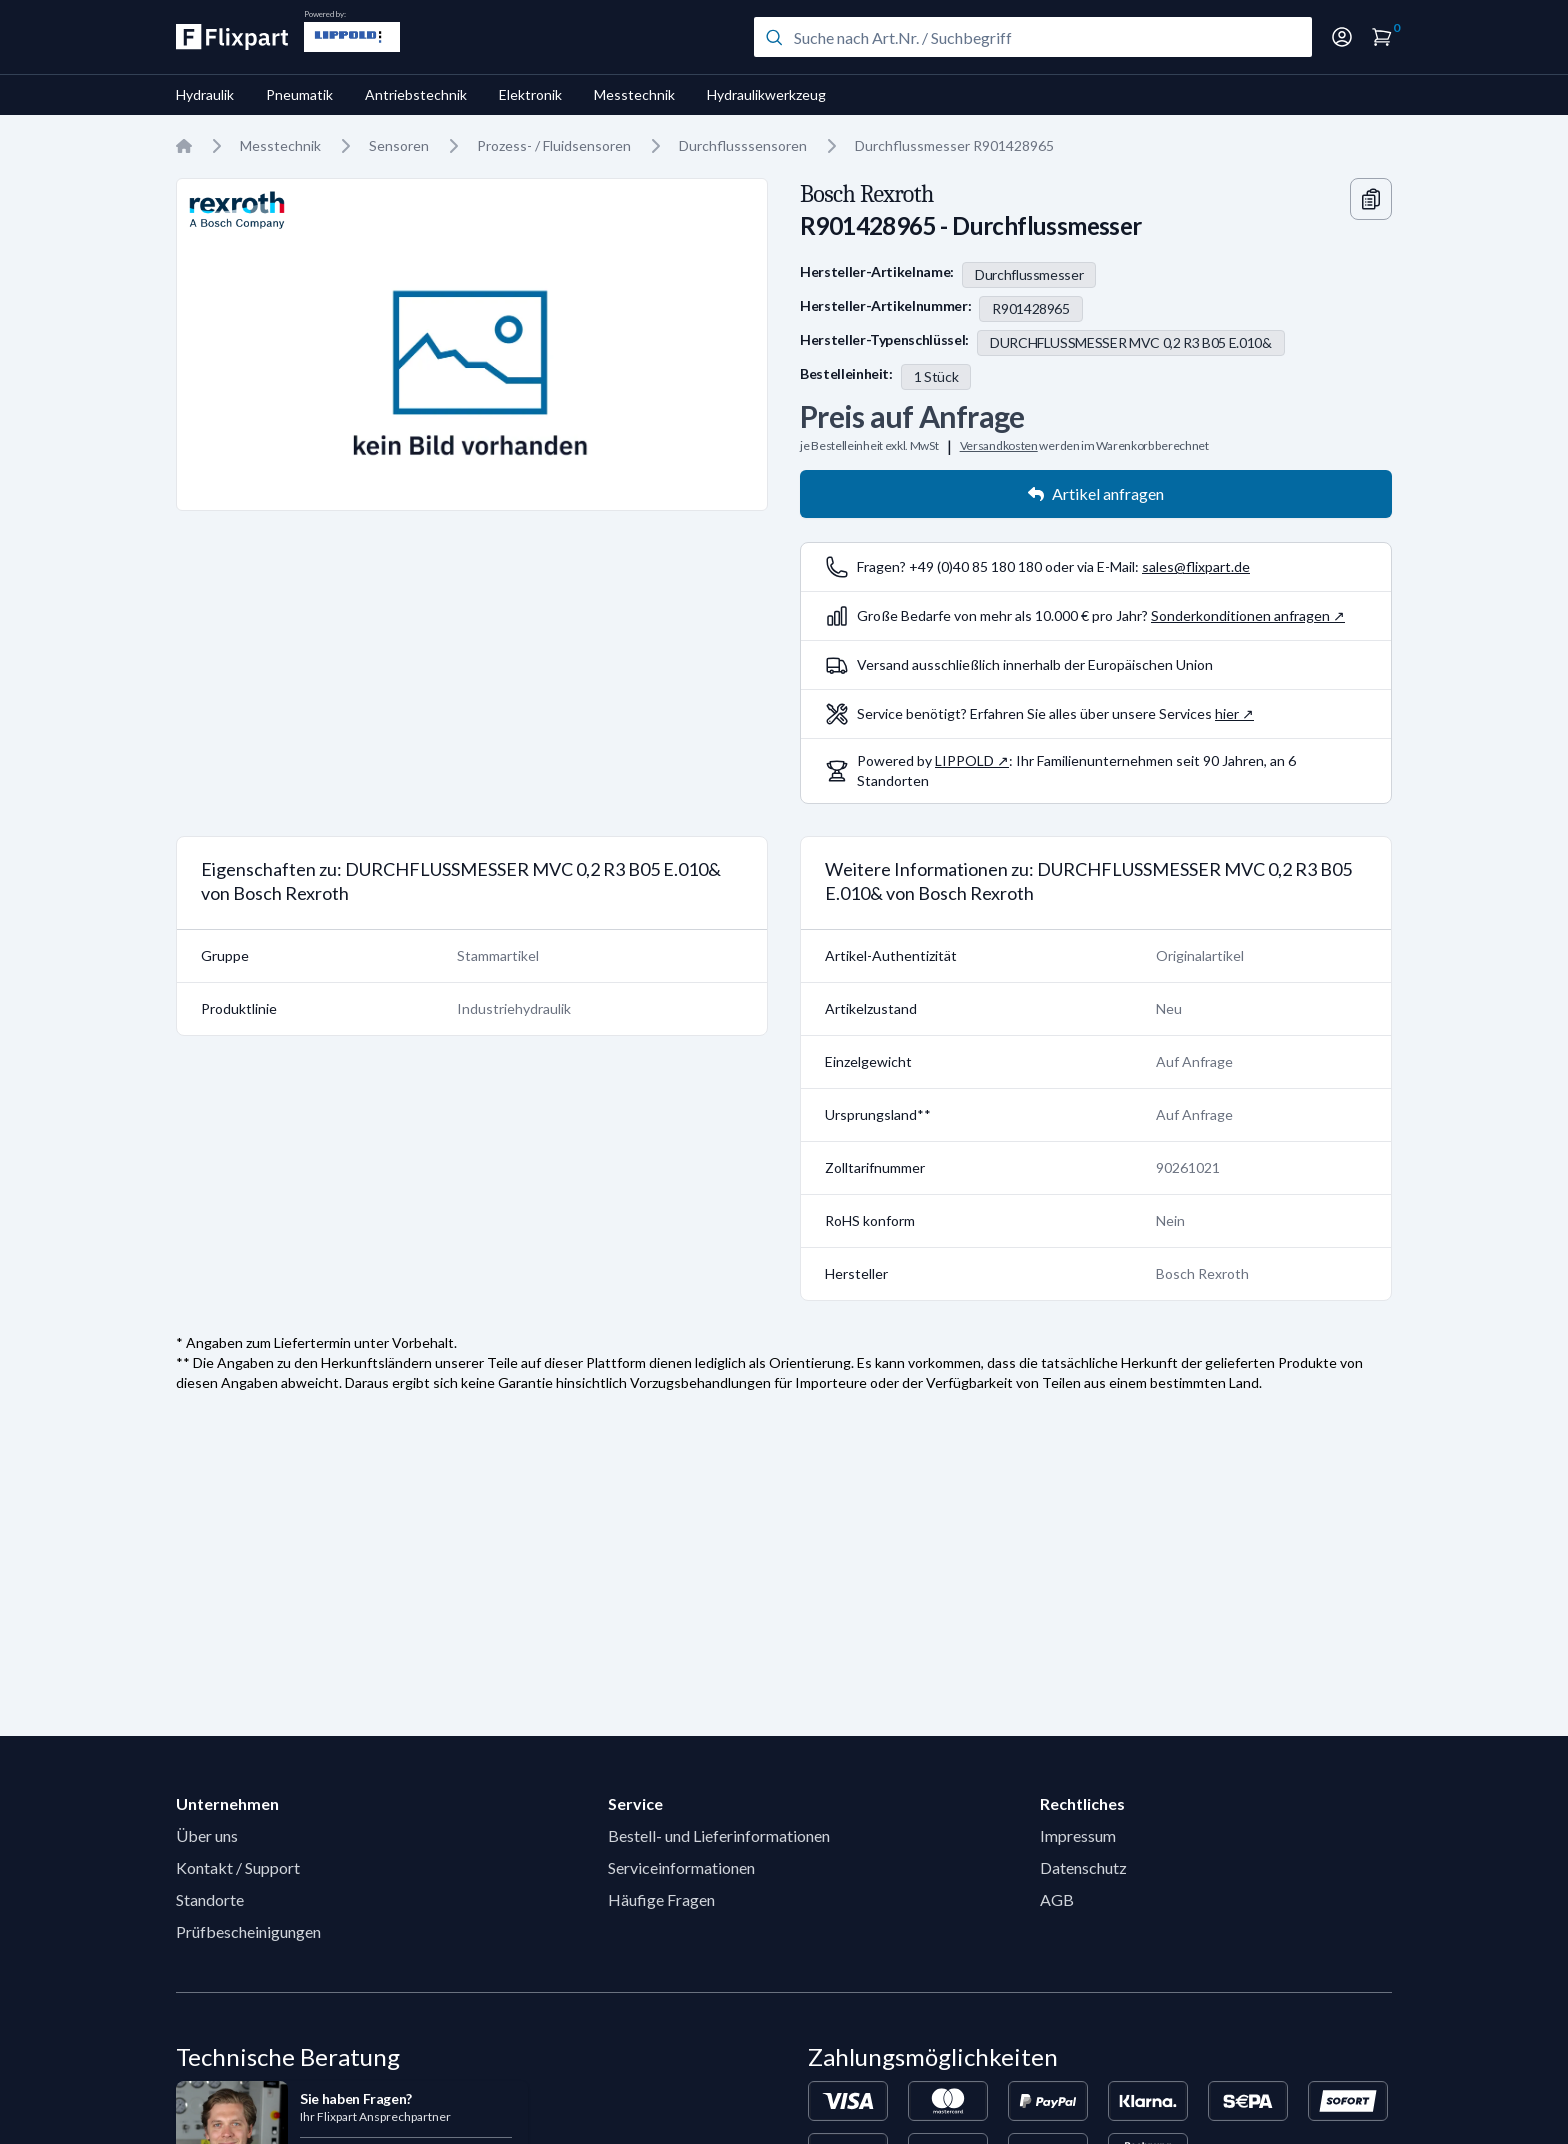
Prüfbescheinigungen (248, 1931)
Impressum (1078, 1835)
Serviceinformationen (681, 1867)
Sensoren (399, 145)
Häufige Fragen (661, 1899)
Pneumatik (299, 94)
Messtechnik (634, 94)
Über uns (207, 1835)
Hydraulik (205, 94)
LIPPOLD (964, 760)
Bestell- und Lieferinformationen (719, 1835)
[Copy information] (1371, 199)
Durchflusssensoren (743, 145)
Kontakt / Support (238, 1867)
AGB (1057, 1899)
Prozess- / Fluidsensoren (554, 145)
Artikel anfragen (1096, 493)
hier (1227, 713)
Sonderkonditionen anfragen (1240, 615)
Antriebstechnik (416, 94)
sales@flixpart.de (1196, 566)
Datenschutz (1083, 1867)
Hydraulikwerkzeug (766, 94)
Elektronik (530, 94)
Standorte (210, 1899)
